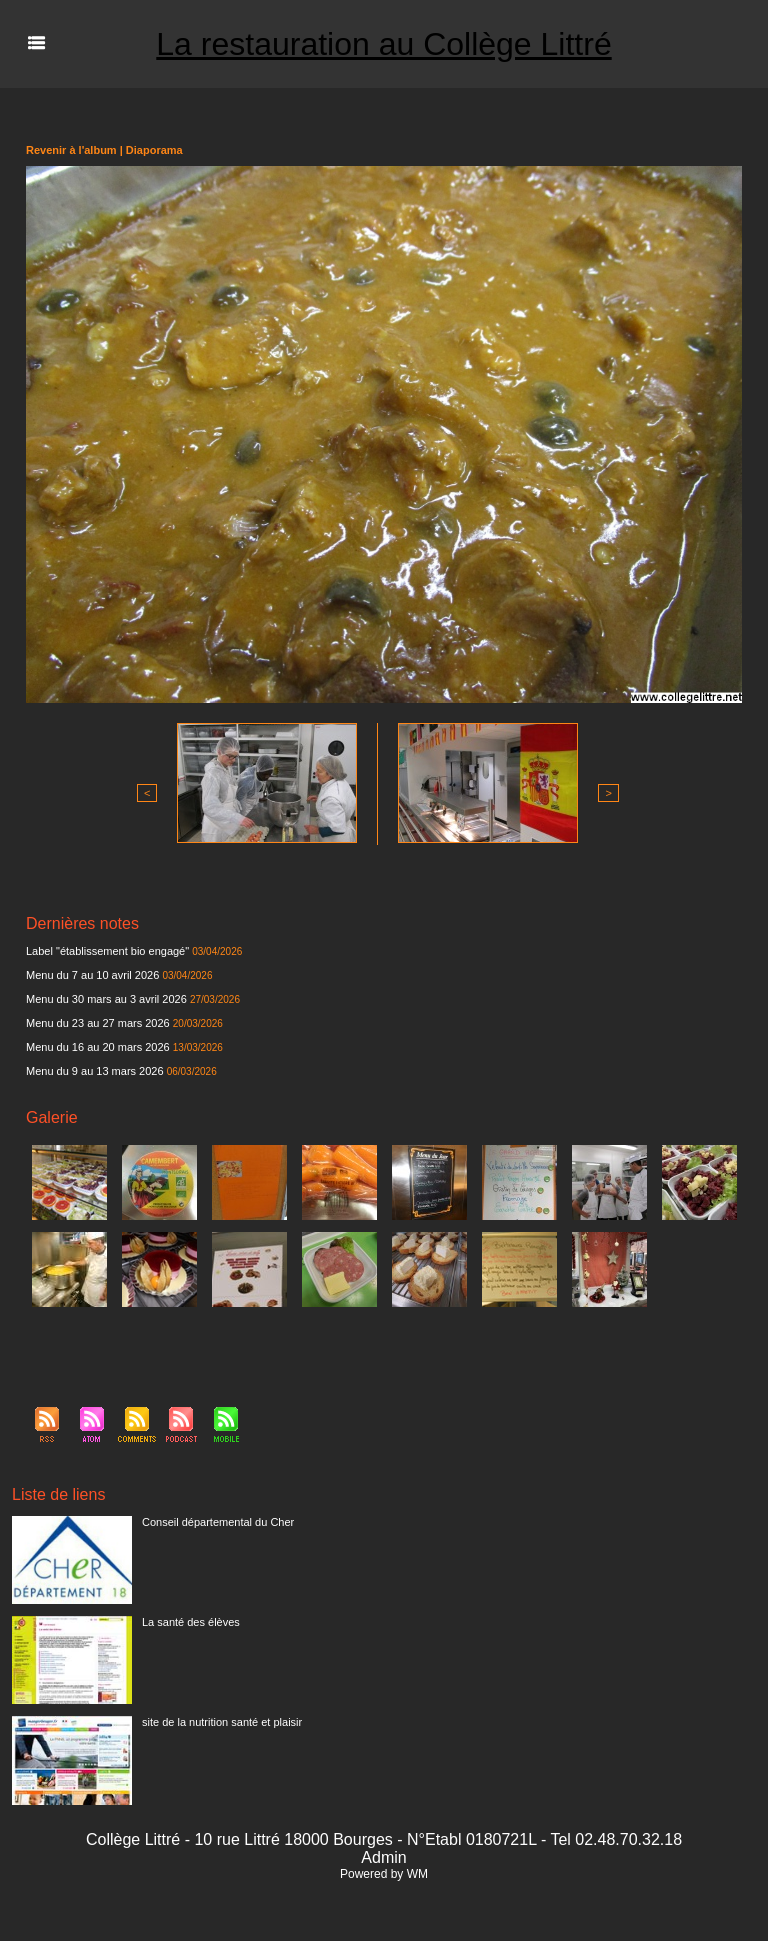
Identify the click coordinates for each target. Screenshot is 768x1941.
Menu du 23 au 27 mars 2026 (98, 1023)
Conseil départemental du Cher (218, 1522)
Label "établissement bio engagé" (107, 951)
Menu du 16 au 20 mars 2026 (98, 1047)
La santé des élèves (191, 1622)
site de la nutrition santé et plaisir (222, 1722)
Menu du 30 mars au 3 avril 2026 (106, 999)
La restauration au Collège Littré (383, 44)
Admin (383, 1857)
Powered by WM (384, 1874)
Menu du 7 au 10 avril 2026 (92, 975)
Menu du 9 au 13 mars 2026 (95, 1071)
